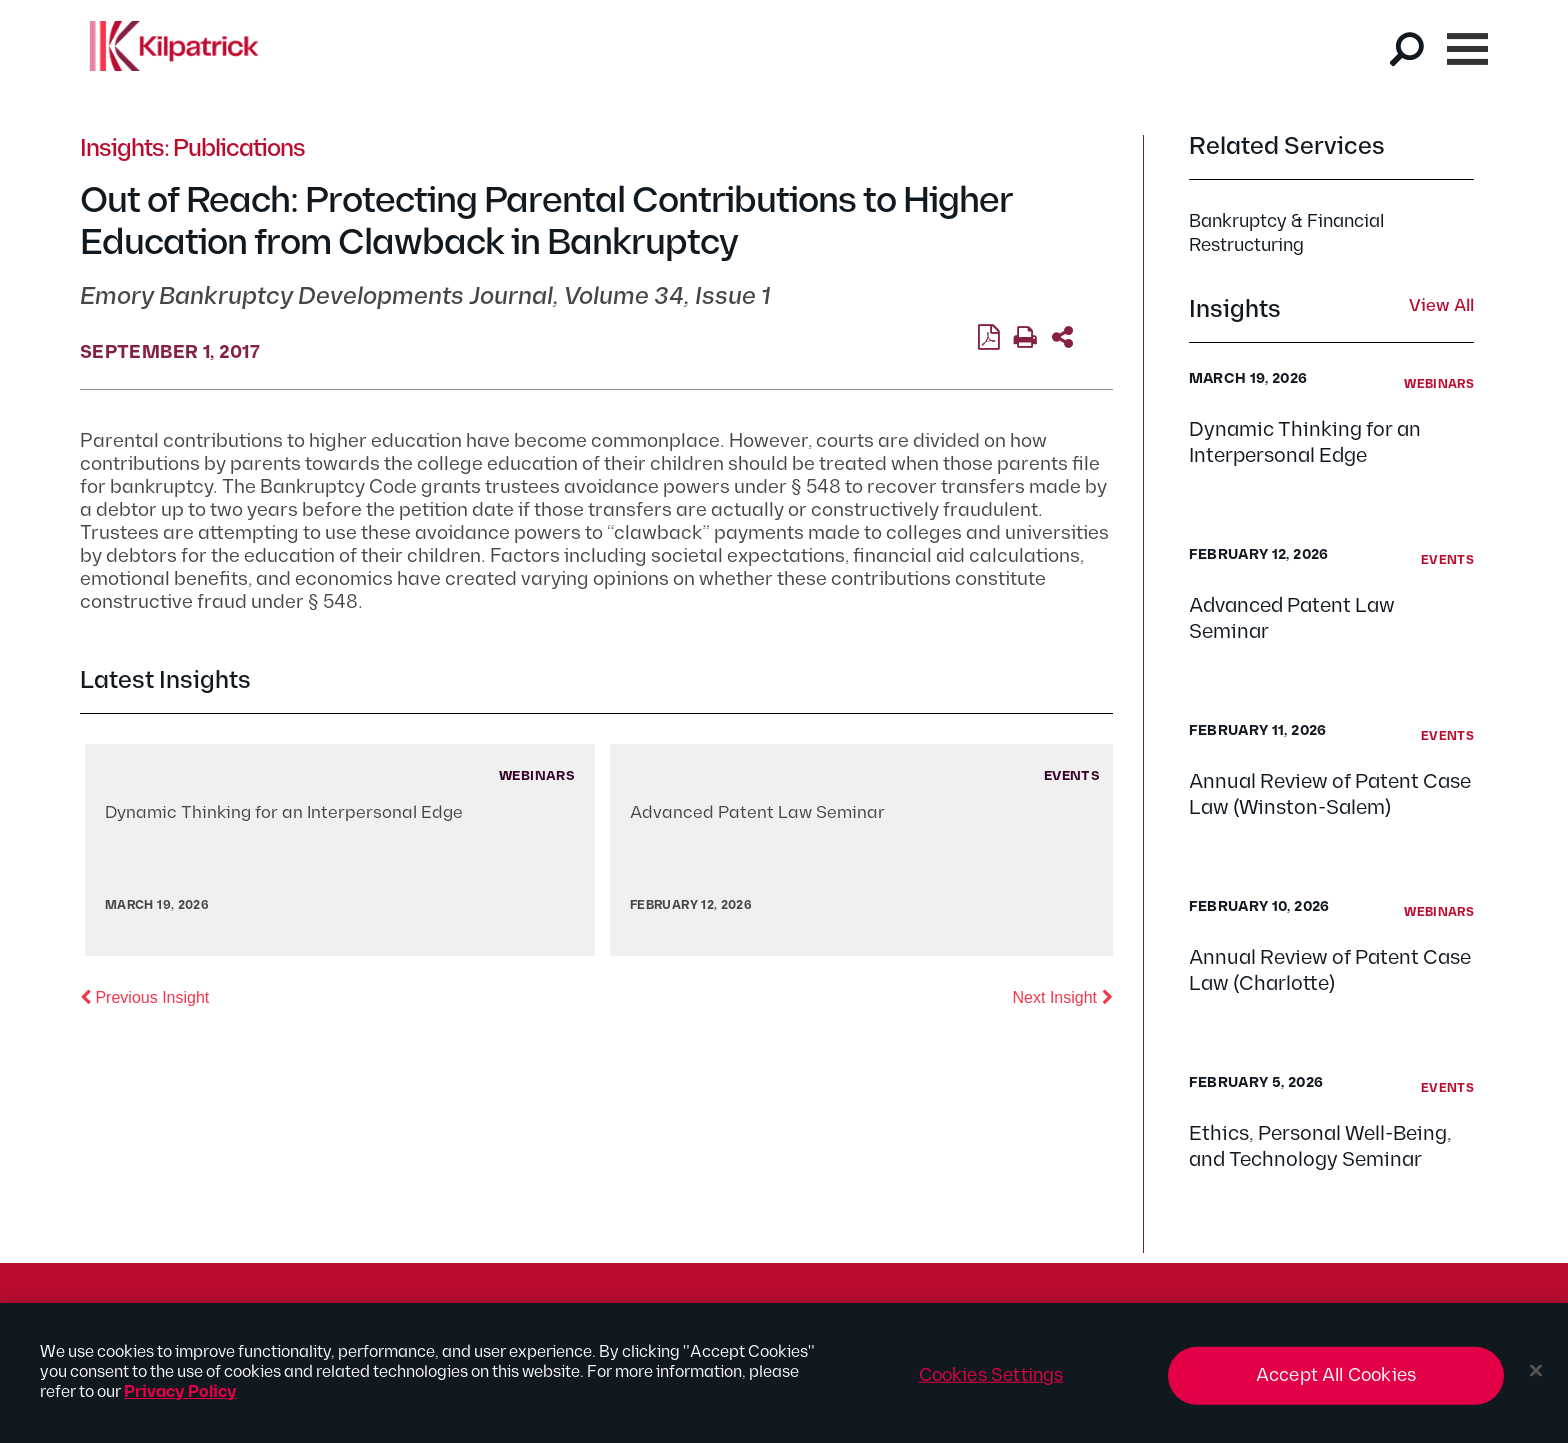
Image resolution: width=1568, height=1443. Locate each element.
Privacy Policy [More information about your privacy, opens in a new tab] (180, 1400)
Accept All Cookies (1336, 1383)
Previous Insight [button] (144, 996)
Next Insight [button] (1063, 996)
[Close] (1536, 1379)
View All (1441, 307)
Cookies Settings (991, 1383)
